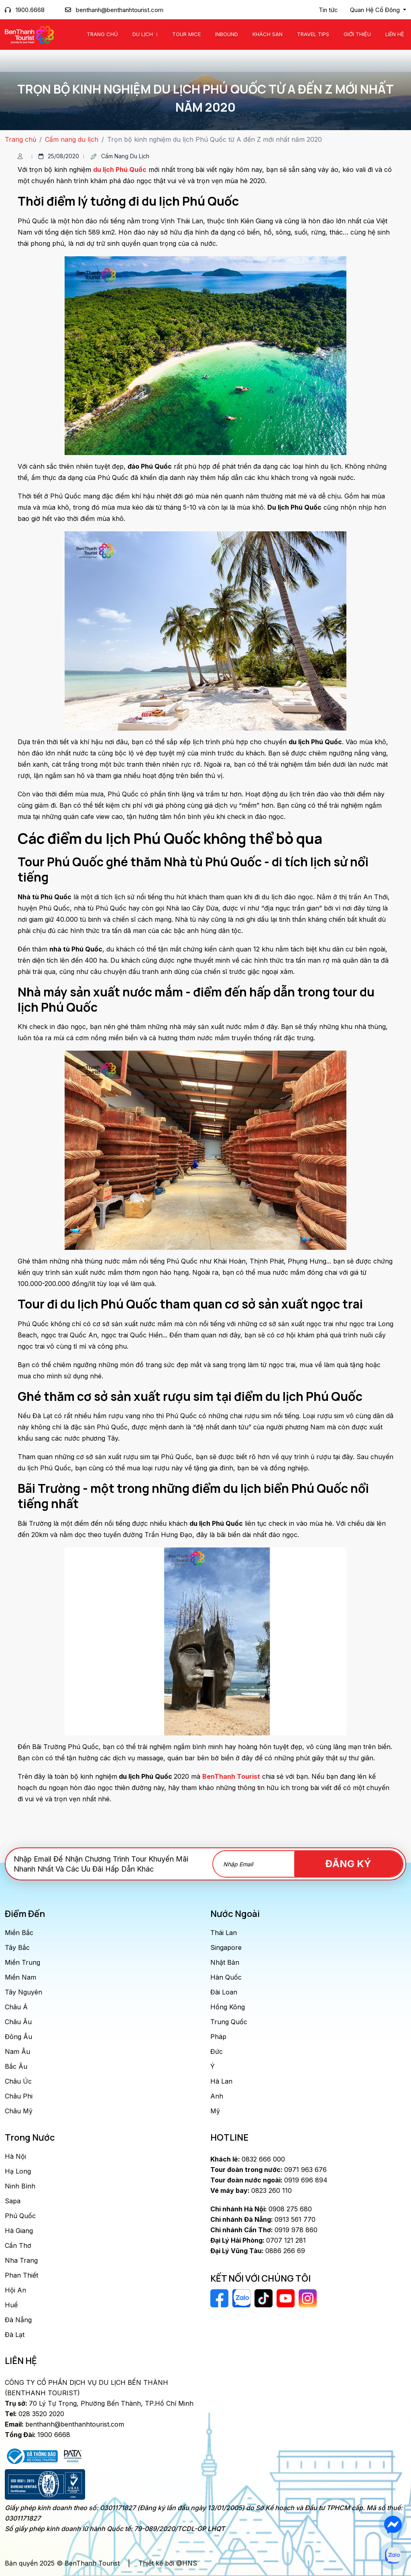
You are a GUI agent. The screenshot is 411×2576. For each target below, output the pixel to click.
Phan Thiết (21, 2275)
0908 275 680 (261, 2209)
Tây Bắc (17, 1947)
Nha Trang (21, 2260)
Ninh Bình (20, 2186)
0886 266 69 (257, 2251)
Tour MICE (186, 34)
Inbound (226, 34)
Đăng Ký (357, 1864)
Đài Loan (223, 1992)
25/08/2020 (59, 156)
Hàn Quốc (226, 1977)
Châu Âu (18, 2022)
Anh (216, 2096)
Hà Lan (221, 2081)
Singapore (226, 1947)
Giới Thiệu (357, 34)
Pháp (218, 2037)
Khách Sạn (267, 34)
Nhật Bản (224, 1962)
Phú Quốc (20, 2216)
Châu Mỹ (19, 2111)
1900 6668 (37, 2435)
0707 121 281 (258, 2240)
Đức (216, 2051)
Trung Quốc (228, 2022)
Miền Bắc (19, 1933)
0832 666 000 (247, 2159)
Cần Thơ (18, 2245)
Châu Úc (18, 2081)
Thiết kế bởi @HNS (167, 2563)
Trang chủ (102, 34)
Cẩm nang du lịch (71, 139)
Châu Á (16, 2007)
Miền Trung (22, 1962)
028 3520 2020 (34, 2414)
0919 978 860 (263, 2230)
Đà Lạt (14, 2335)
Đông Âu (18, 2037)
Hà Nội (15, 2156)
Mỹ (215, 2111)
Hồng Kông (227, 2007)
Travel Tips (313, 34)
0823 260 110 (251, 2190)
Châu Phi (19, 2096)
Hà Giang (19, 2231)
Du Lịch (143, 34)
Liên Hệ (394, 34)
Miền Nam (20, 1977)
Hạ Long (18, 2171)
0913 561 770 (262, 2219)
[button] (378, 10)
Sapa (12, 2201)
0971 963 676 (268, 2170)
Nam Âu (17, 2051)
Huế (11, 2305)
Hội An (15, 2290)
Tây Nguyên (23, 1992)
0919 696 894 (269, 2180)
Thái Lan (223, 1933)
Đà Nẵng (18, 2320)
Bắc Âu (16, 2066)
